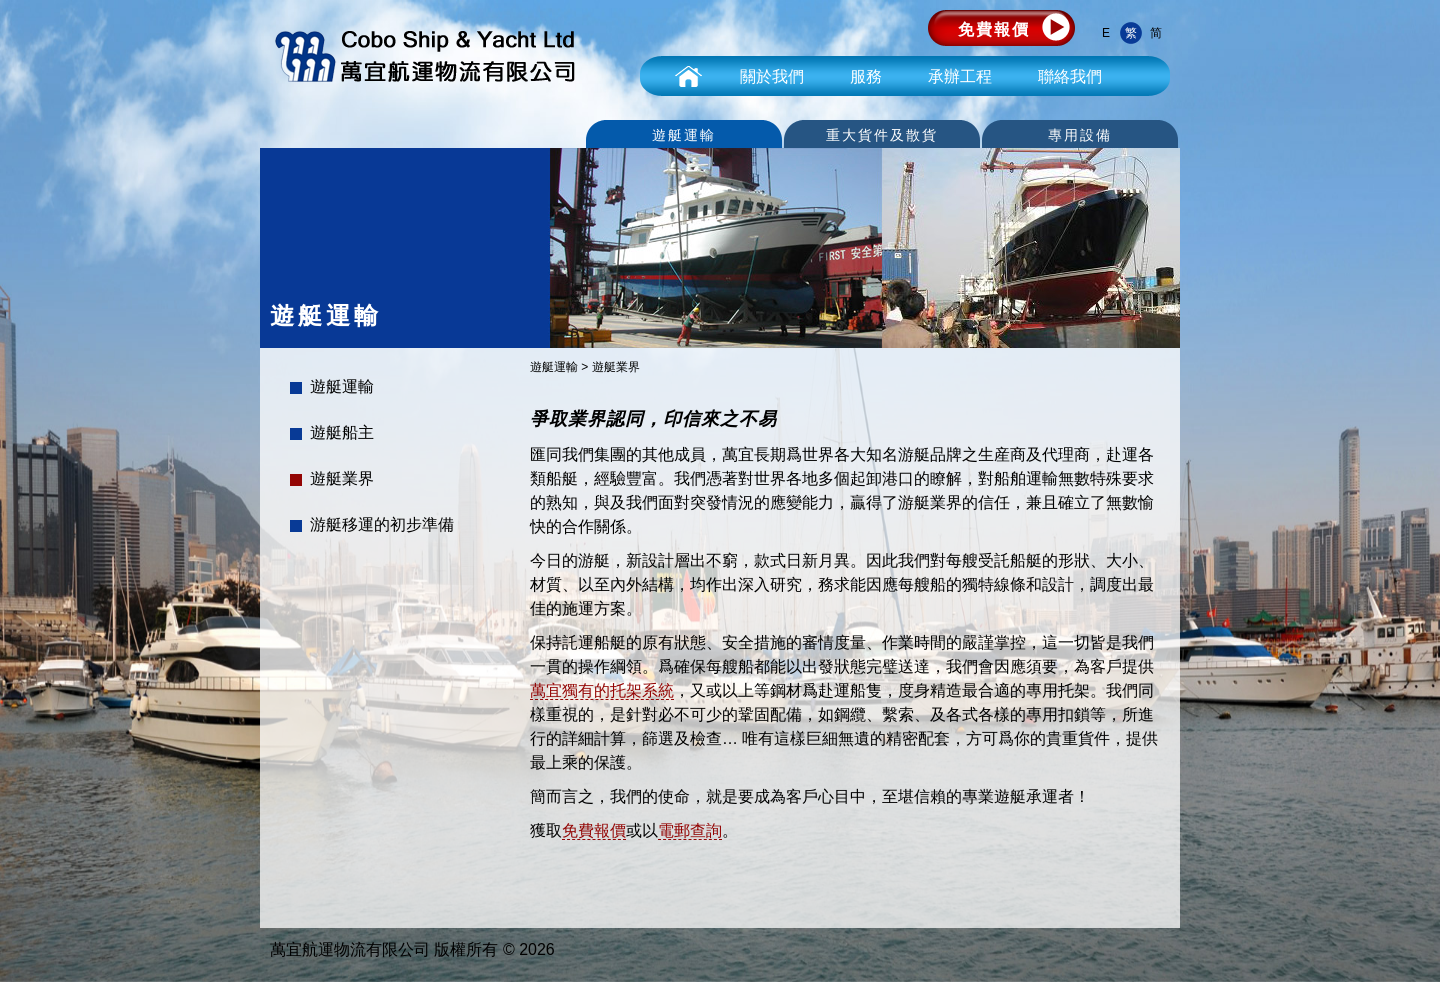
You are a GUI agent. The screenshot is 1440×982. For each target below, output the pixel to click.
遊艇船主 (342, 432)
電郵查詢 (690, 830)
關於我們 (772, 76)
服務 (866, 76)
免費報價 (994, 29)
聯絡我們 (1070, 76)
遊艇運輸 (684, 135)
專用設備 (1080, 135)
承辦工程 (960, 76)
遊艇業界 (342, 478)
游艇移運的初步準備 (382, 524)
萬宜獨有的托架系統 (602, 690)
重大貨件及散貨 (882, 135)
